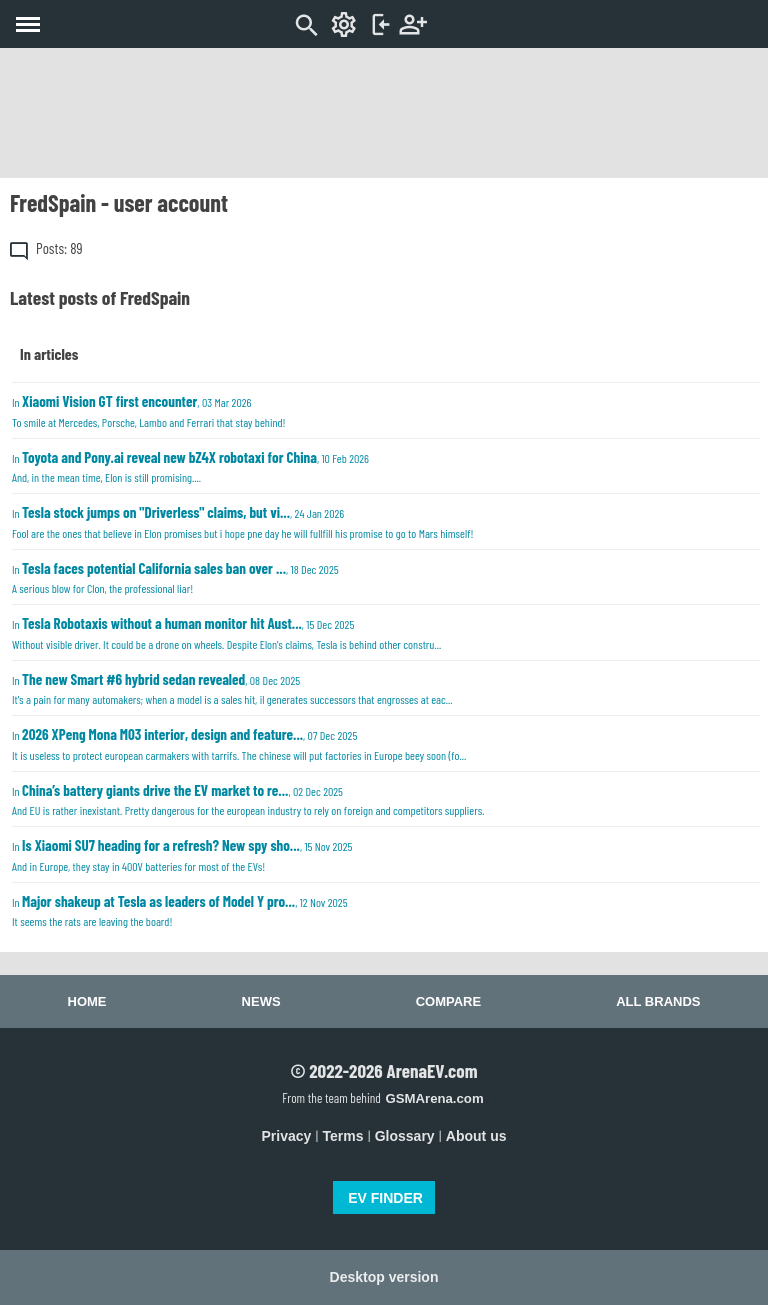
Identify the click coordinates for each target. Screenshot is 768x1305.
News (261, 1001)
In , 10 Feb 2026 (190, 466)
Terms (343, 1136)
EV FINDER (385, 1198)
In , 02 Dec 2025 (248, 799)
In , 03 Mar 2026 (149, 410)
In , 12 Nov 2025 (180, 910)
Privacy (287, 1136)
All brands (658, 1001)
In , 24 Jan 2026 (243, 521)
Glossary (405, 1136)
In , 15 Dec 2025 (226, 632)
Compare (448, 1001)
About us (476, 1136)
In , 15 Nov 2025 (182, 854)
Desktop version (384, 1277)
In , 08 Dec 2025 (232, 688)
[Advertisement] (384, 113)
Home (87, 1001)
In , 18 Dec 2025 (175, 577)
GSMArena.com (434, 1098)
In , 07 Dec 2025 (239, 743)
